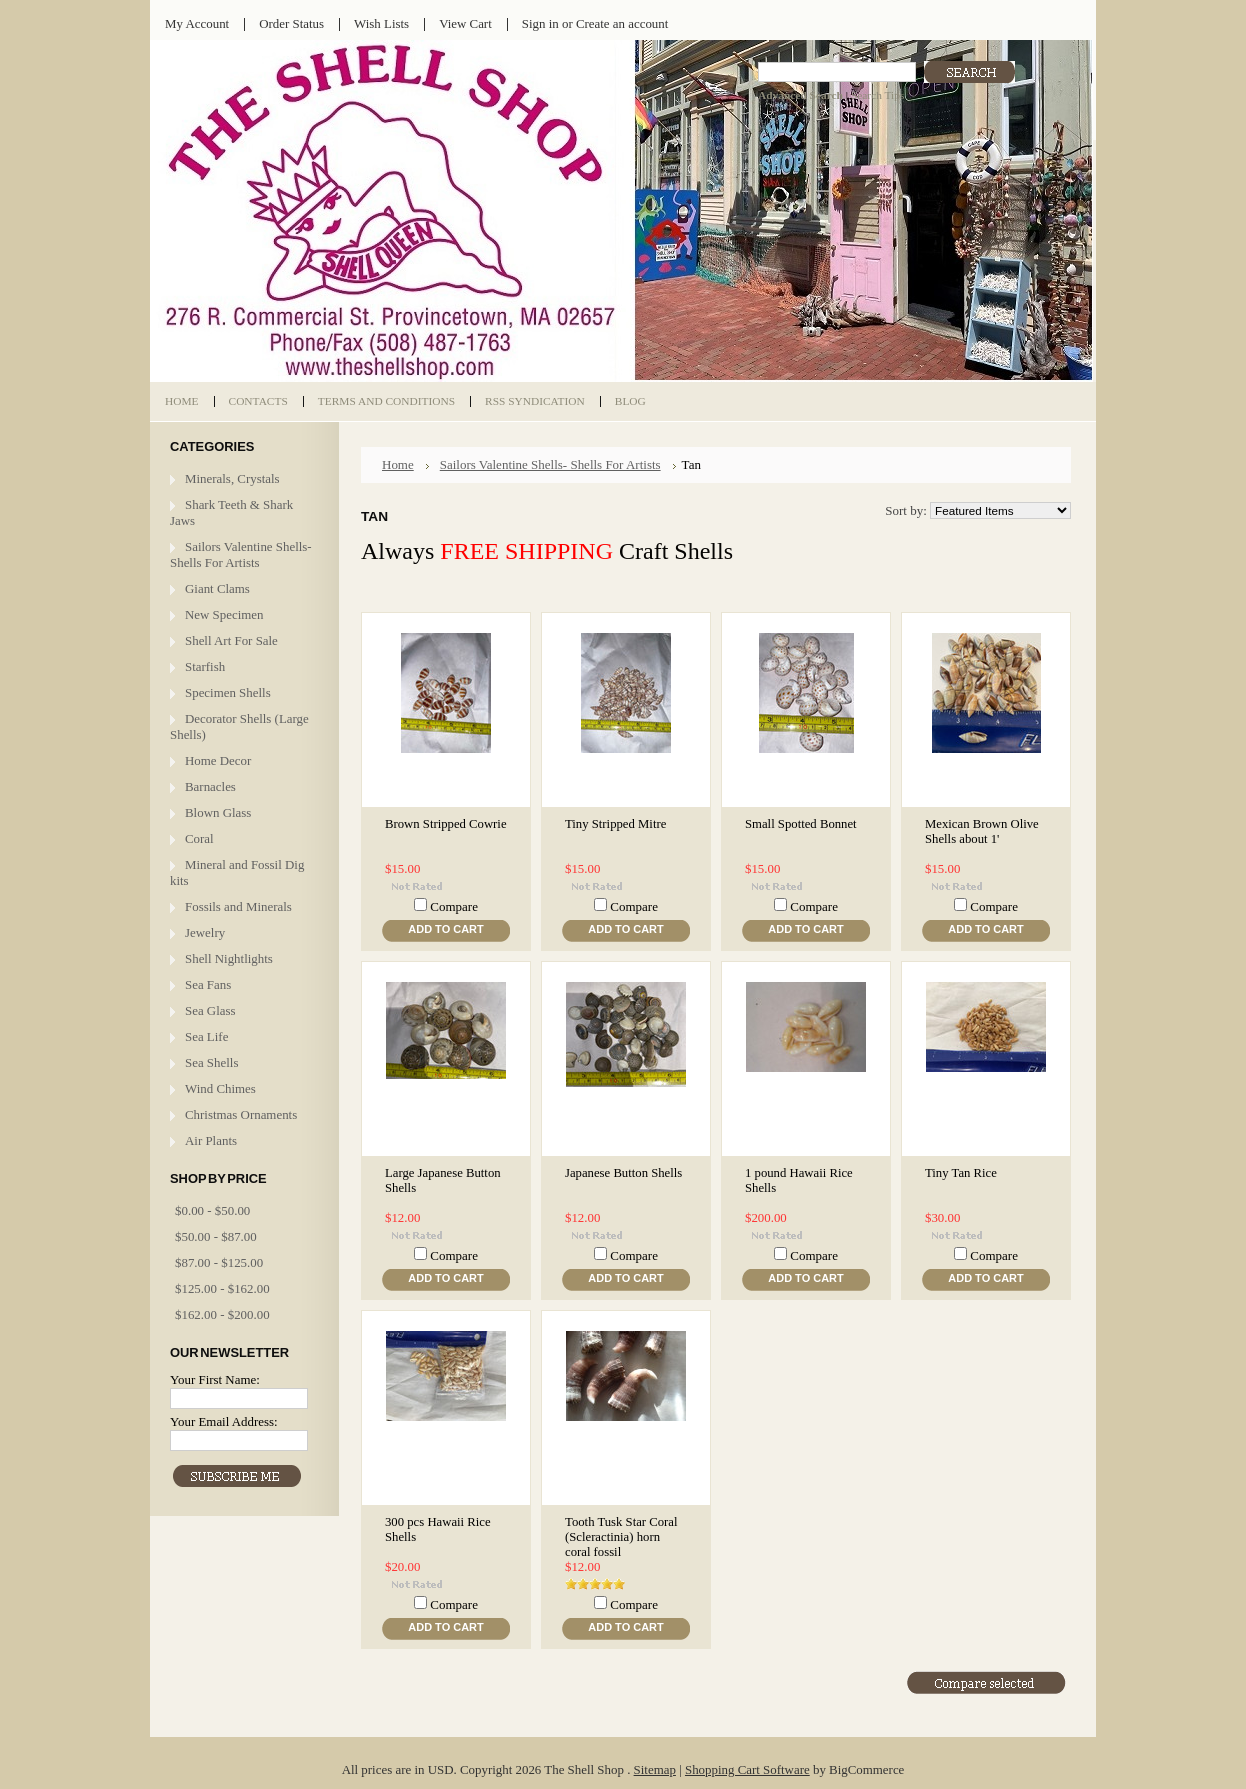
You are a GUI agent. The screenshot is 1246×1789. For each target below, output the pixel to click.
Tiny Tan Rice (961, 1173)
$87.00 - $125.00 (219, 1262)
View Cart (465, 23)
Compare (454, 906)
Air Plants (211, 1140)
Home (398, 464)
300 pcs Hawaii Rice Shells (438, 1529)
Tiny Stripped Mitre (615, 824)
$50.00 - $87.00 (216, 1236)
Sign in (540, 23)
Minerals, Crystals (232, 478)
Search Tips (877, 95)
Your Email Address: (224, 1421)
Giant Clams (217, 588)
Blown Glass (218, 812)
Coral (199, 838)
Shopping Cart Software (747, 1769)
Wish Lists (381, 23)
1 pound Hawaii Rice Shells (799, 1180)
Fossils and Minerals (238, 906)
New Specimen (224, 614)
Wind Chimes (220, 1088)
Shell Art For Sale (231, 640)
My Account (197, 23)
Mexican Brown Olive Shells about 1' (982, 831)
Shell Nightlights (229, 958)
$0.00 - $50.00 (212, 1210)
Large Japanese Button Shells (443, 1180)
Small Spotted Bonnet (801, 824)
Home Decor (218, 760)
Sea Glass (210, 1010)
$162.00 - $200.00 (222, 1314)
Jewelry (205, 932)
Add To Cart (445, 929)
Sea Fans (208, 984)
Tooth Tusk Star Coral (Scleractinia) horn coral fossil (621, 1537)
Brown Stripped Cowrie (446, 824)
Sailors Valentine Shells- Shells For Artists (241, 554)
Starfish (205, 666)
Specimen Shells (228, 692)
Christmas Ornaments (241, 1114)
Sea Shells (211, 1062)
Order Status (291, 23)
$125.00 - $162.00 (222, 1288)
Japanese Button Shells (623, 1173)
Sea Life (206, 1036)
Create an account (622, 23)
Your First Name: (215, 1379)
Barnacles (210, 786)
